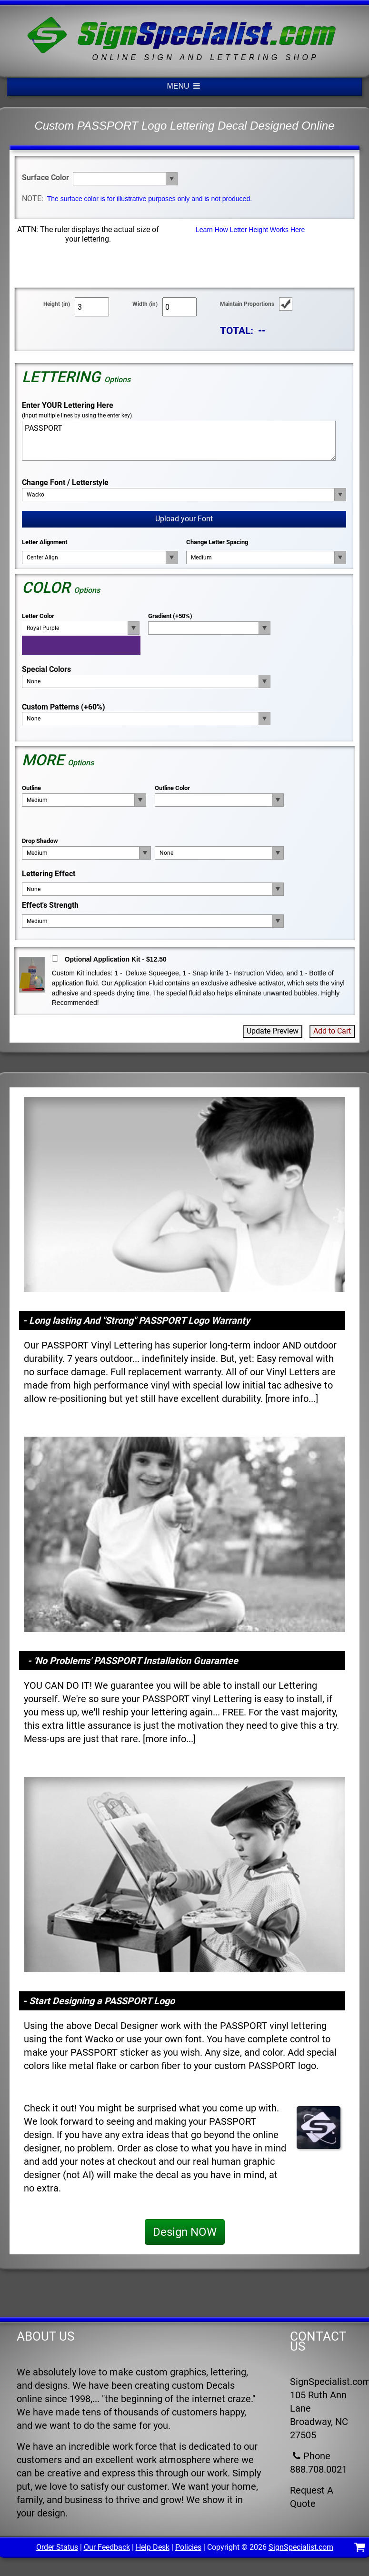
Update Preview (273, 1030)
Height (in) (56, 304)
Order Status (57, 2547)
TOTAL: (236, 330)
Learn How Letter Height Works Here (250, 229)
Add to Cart (332, 1030)
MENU (184, 86)
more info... (292, 1398)
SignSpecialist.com (301, 2547)
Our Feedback (107, 2547)
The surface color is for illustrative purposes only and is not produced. (149, 199)
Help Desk (153, 2547)
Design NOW (185, 2232)
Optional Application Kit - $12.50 (116, 959)
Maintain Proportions (247, 304)
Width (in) (145, 304)
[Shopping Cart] (360, 2548)
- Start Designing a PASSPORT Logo (99, 2001)
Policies (188, 2547)
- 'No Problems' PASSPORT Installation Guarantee (133, 1660)
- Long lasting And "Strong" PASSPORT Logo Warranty (136, 1320)
